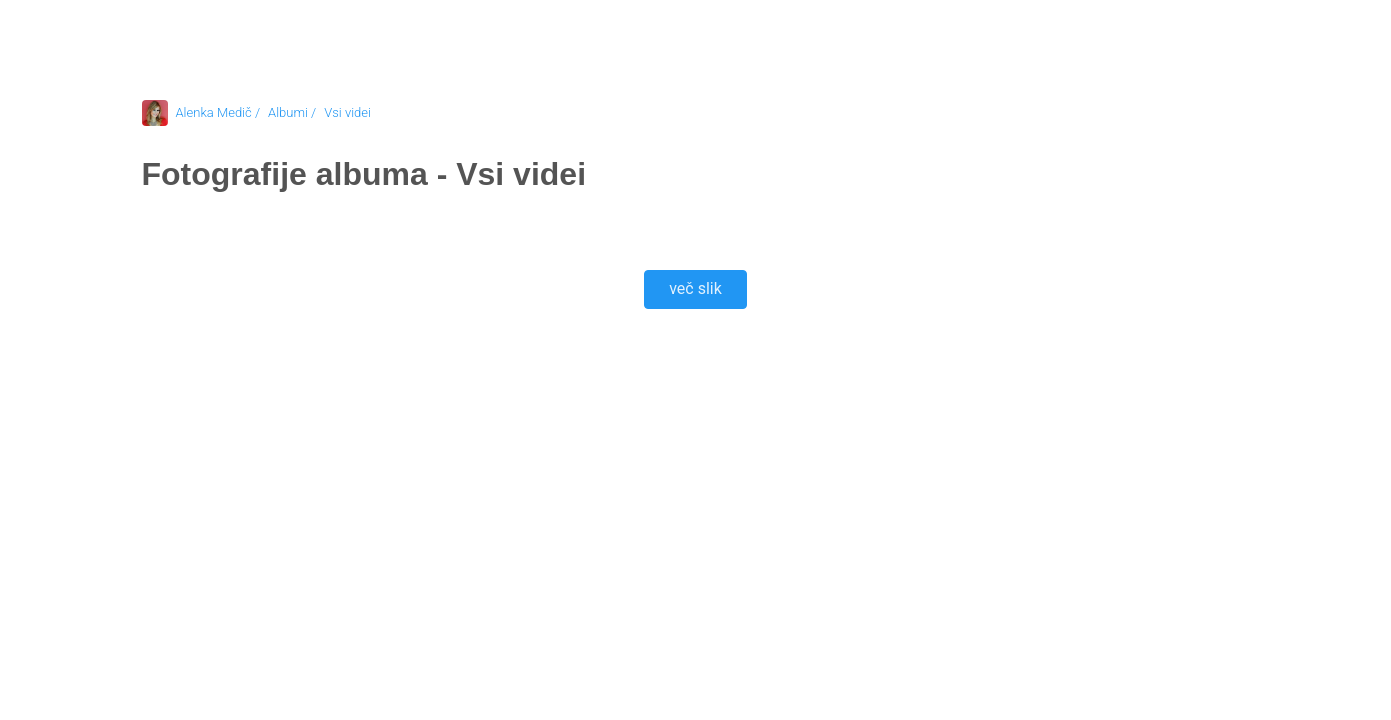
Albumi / (292, 112)
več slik (695, 288)
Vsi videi (347, 112)
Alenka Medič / (218, 112)
